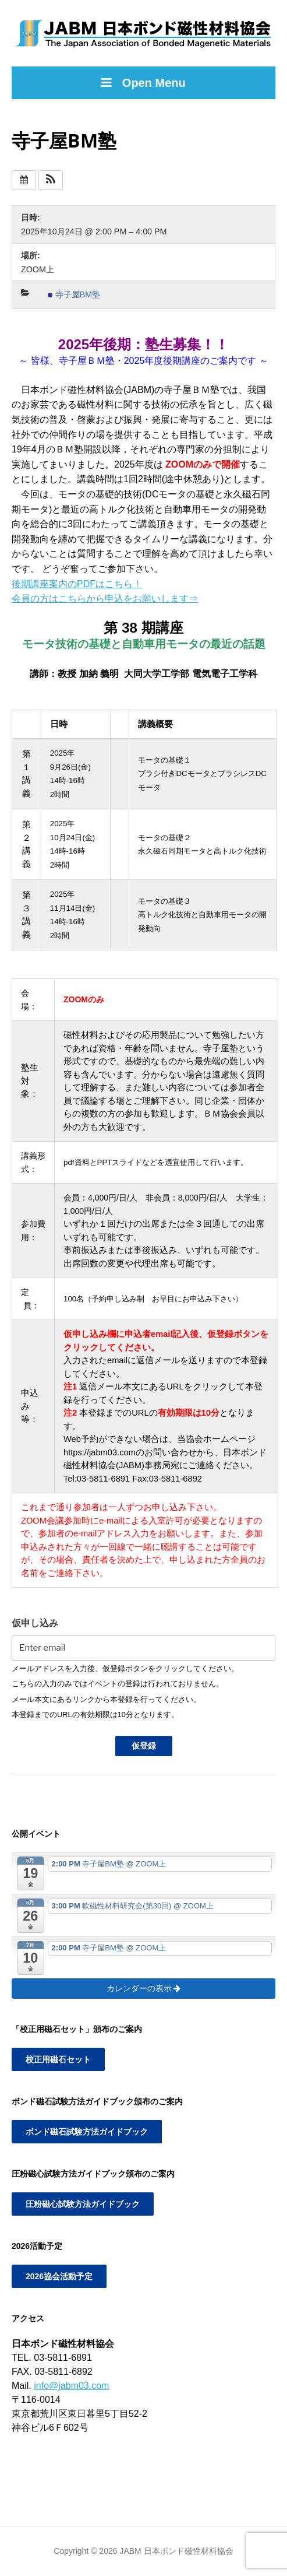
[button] (50, 180)
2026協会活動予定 (59, 2276)
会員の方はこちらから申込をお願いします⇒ (105, 598)
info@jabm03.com (71, 2386)
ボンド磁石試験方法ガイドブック (87, 2131)
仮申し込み (35, 1623)
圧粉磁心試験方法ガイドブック (83, 2204)
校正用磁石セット (58, 2059)
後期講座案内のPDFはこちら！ (77, 584)
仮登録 (144, 1745)
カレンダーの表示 (144, 1988)
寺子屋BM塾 (74, 294)
